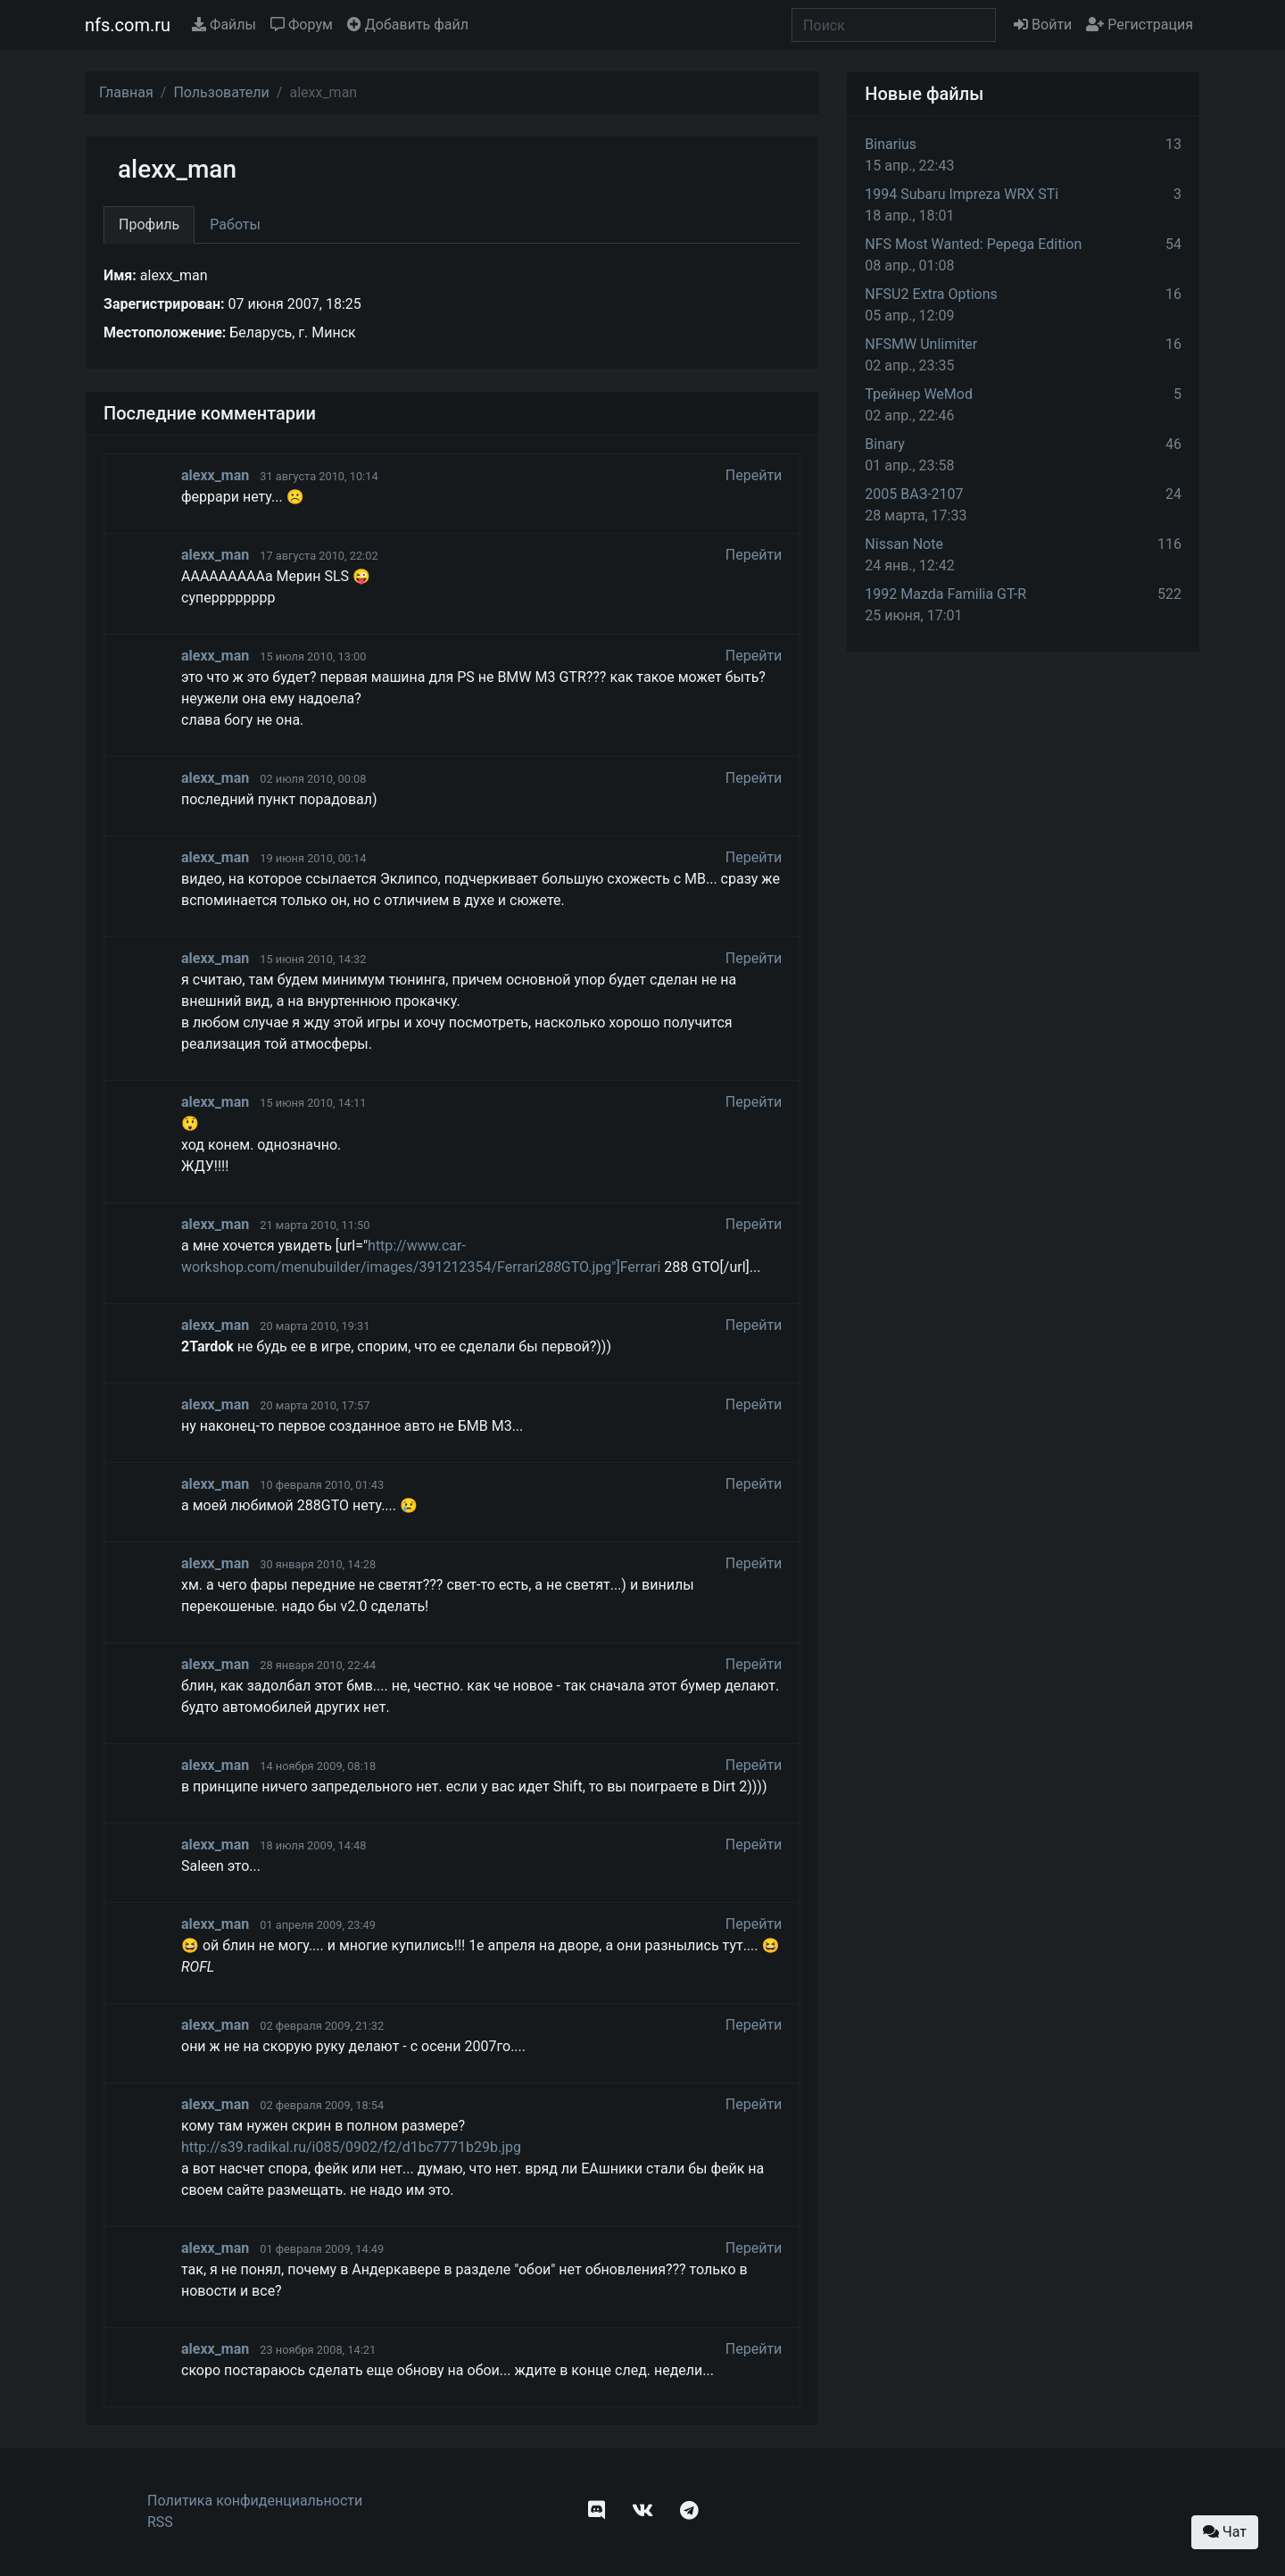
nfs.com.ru (127, 25)
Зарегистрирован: (164, 303)
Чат (1225, 2531)
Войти (1043, 24)
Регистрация (1139, 24)
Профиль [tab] (149, 224)
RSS (160, 2522)
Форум (301, 24)
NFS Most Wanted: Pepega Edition (973, 244)
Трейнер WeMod (919, 394)
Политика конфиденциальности (254, 2500)
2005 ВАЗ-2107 (914, 494)
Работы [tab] (235, 224)
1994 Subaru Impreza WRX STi (961, 194)
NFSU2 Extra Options (931, 294)
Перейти (754, 475)
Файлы (224, 24)
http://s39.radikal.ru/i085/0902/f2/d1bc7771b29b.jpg (351, 2147)
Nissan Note (904, 544)
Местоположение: (165, 332)
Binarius (890, 144)
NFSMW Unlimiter (921, 344)
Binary (885, 444)
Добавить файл (407, 24)
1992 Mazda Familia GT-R (945, 594)
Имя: (120, 275)
